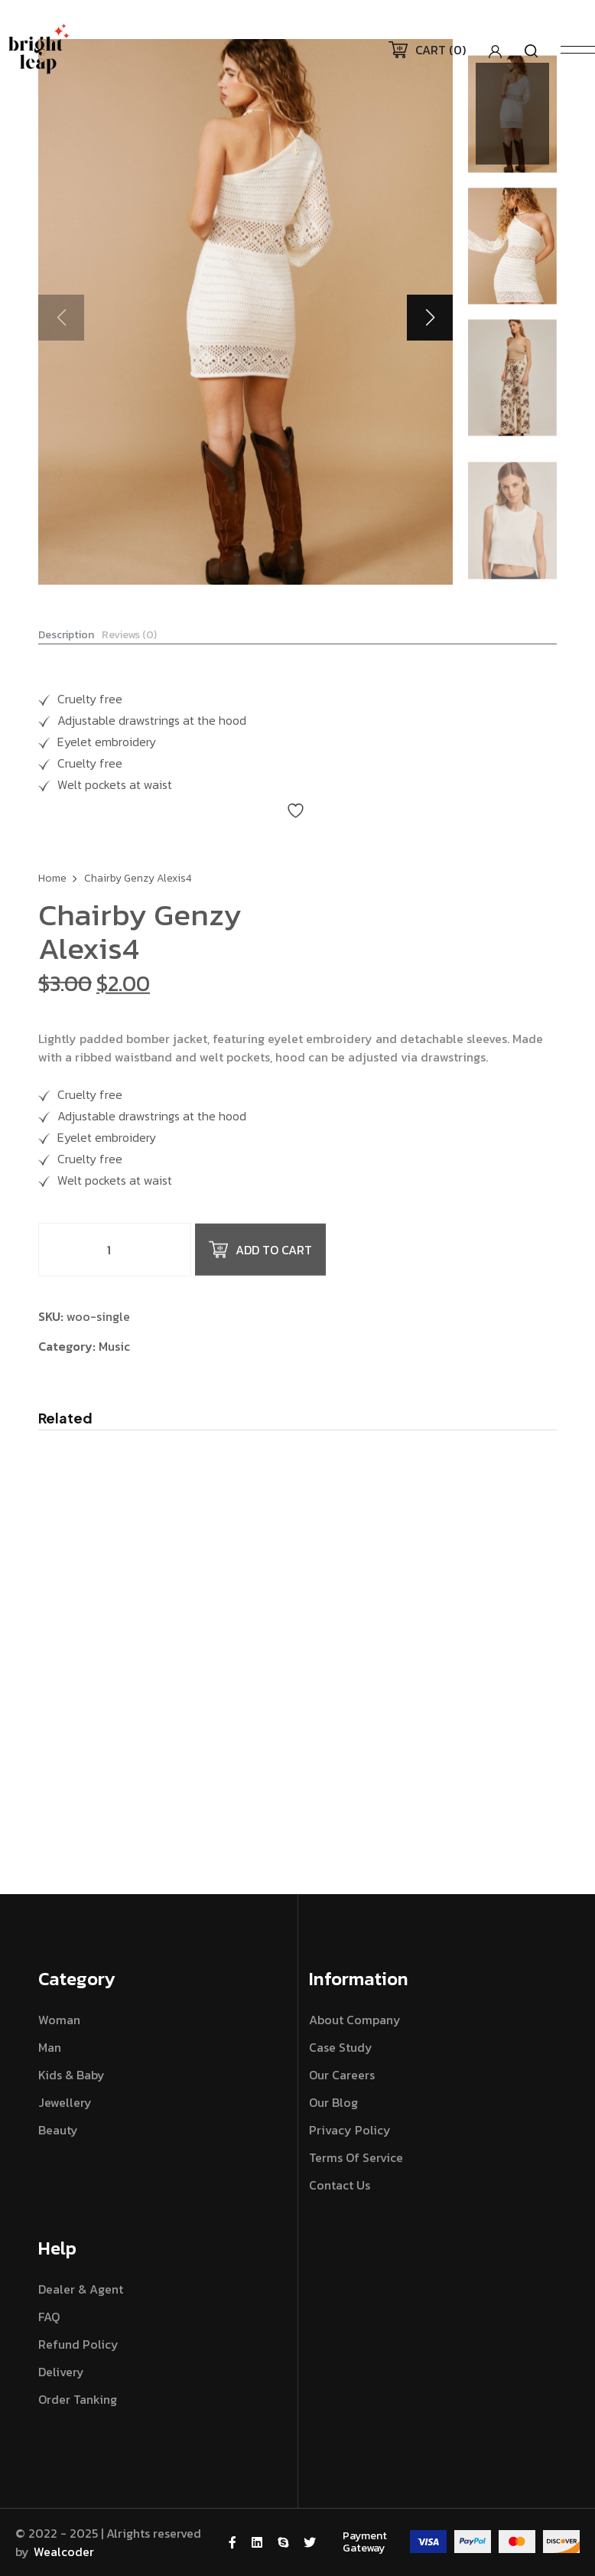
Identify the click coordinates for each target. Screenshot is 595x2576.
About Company (355, 2019)
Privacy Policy (350, 2130)
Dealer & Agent (80, 2289)
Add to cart (260, 1263)
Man (49, 2047)
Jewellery (65, 2102)
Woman (59, 2019)
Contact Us (339, 2185)
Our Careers (342, 2075)
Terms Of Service (356, 2157)
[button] (430, 318)
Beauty (58, 2130)
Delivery (61, 2371)
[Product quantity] (114, 1263)
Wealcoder (64, 2551)
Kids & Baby (71, 2075)
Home (52, 893)
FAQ (49, 2316)
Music (114, 1360)
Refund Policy (78, 2344)
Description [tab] (66, 643)
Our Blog (333, 2102)
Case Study (340, 2047)
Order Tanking (77, 2399)
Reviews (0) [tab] (129, 643)
